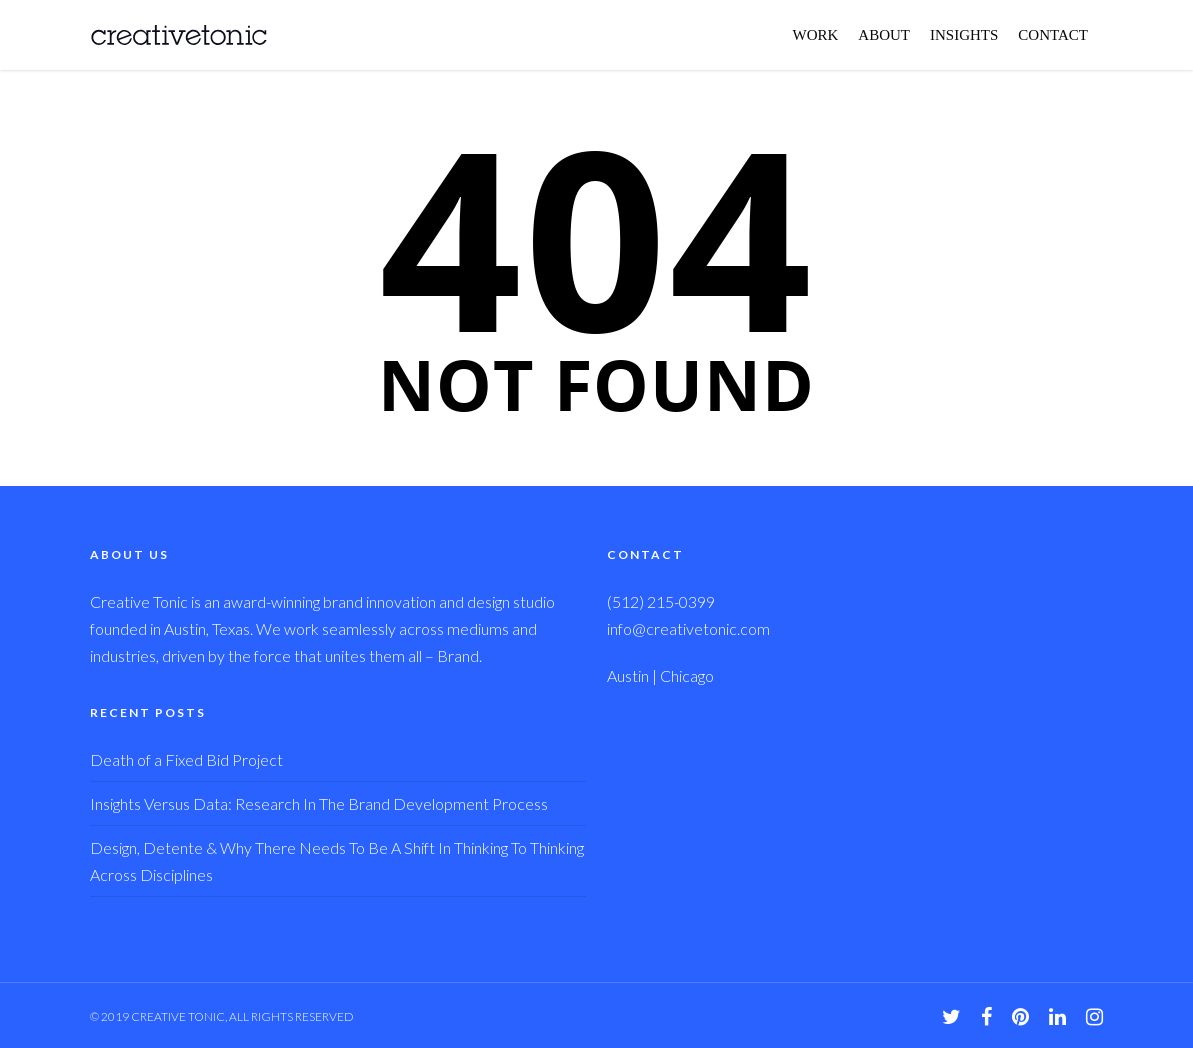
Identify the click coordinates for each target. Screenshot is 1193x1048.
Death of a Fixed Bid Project (186, 759)
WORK (816, 35)
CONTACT (1053, 35)
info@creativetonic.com (688, 628)
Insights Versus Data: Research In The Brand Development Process (319, 803)
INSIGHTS (964, 35)
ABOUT (884, 35)
